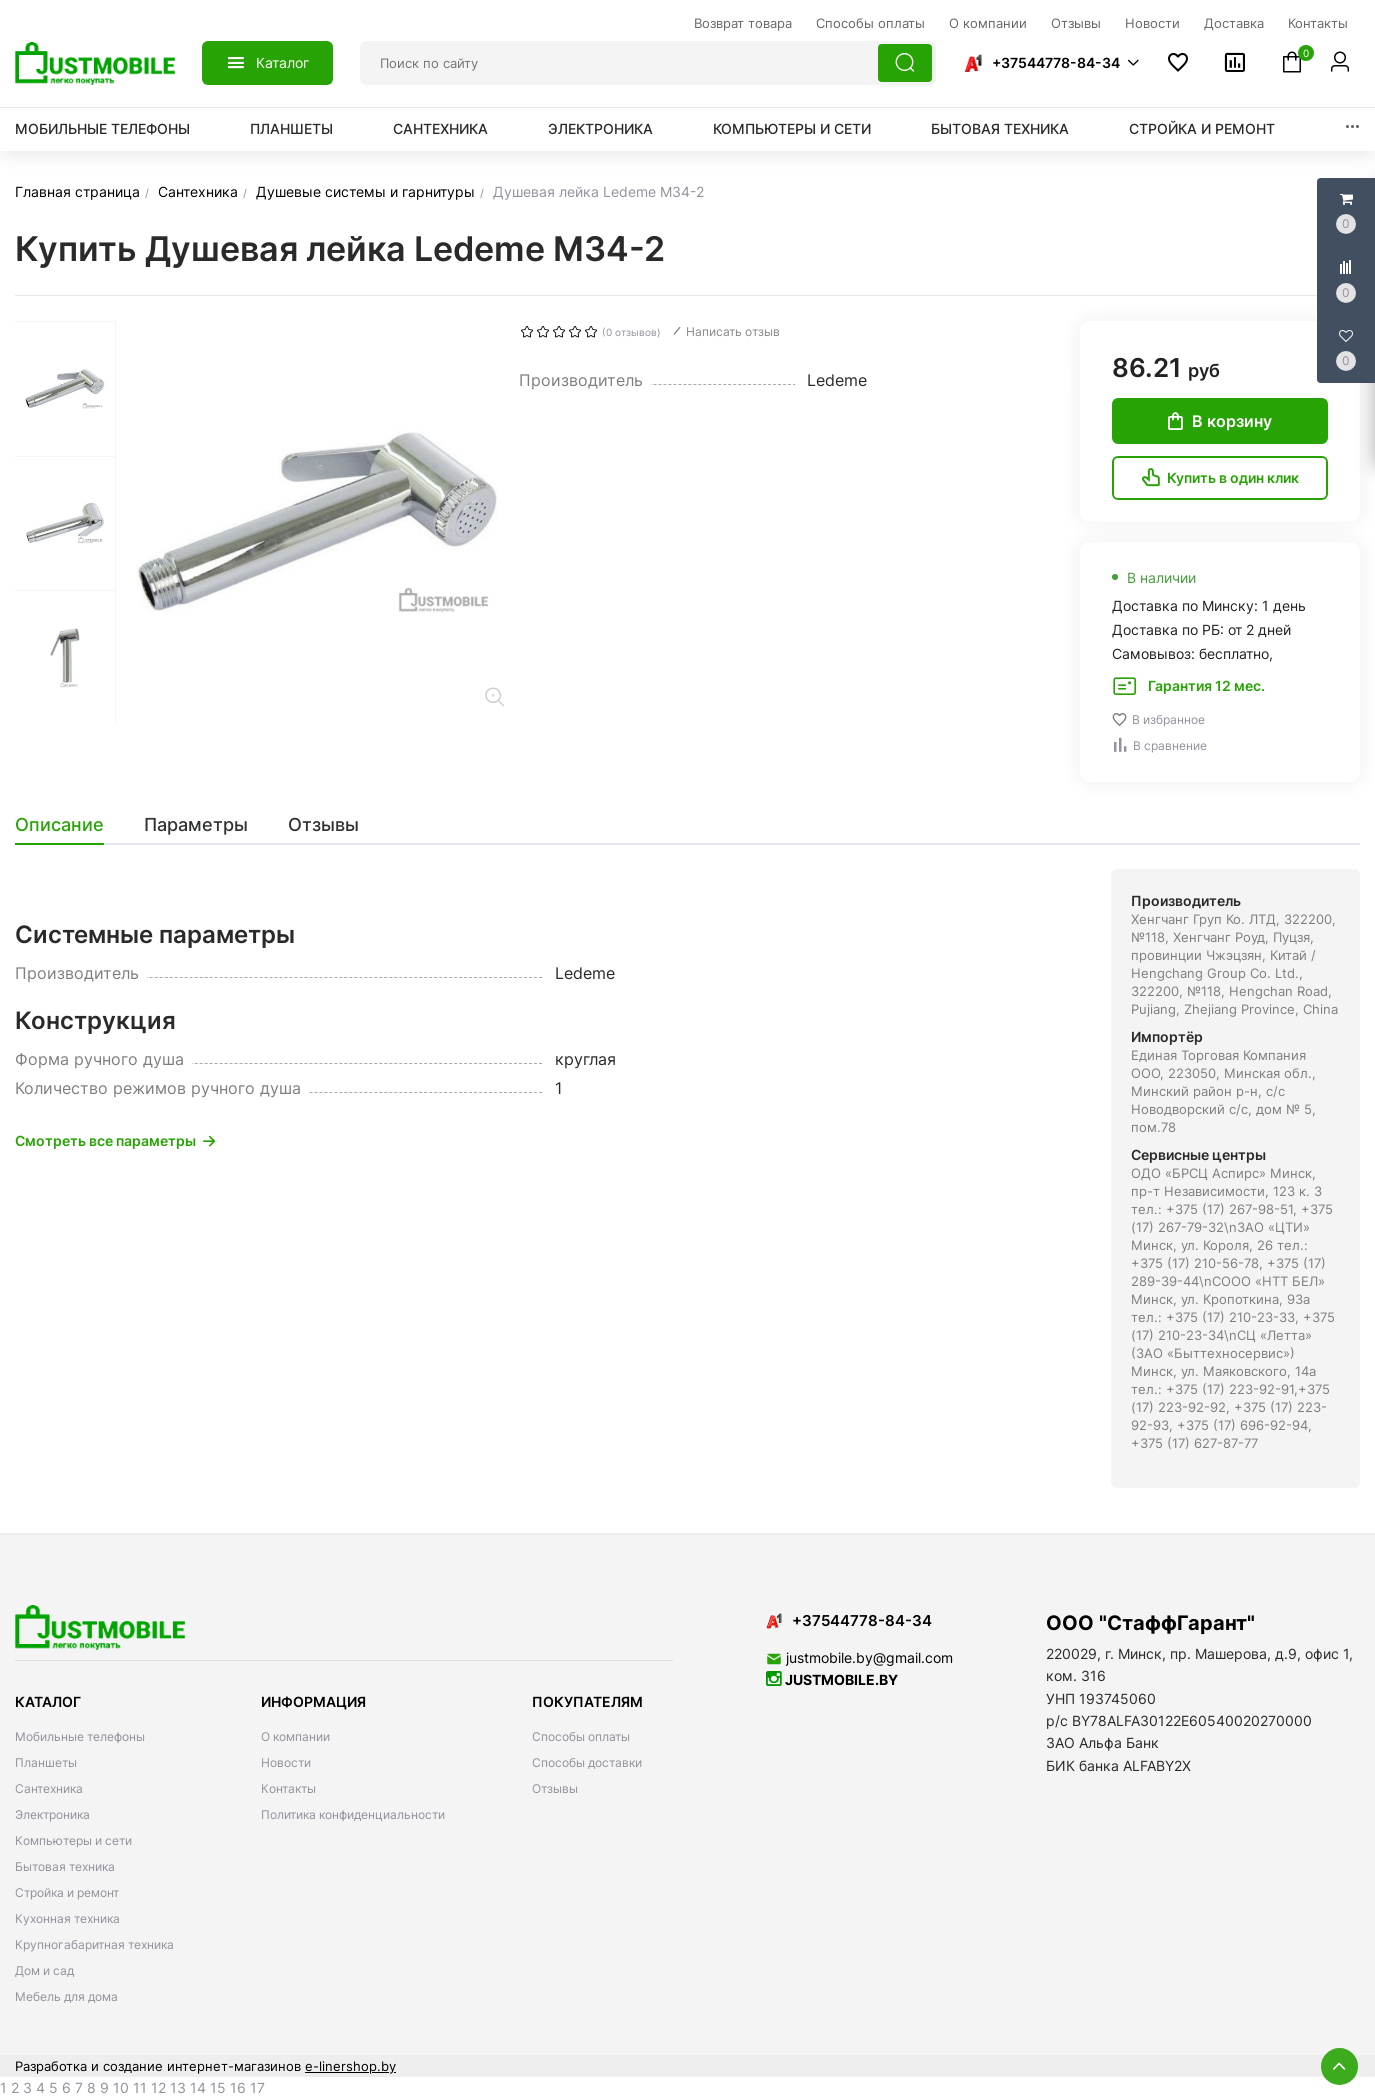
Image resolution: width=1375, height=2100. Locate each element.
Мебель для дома (66, 1996)
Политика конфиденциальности (353, 1814)
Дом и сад (44, 1970)
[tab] (69, 825)
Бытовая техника (1000, 128)
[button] (1051, 63)
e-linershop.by (350, 2066)
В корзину (1220, 421)
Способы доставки (587, 1762)
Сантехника (440, 128)
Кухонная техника (67, 1918)
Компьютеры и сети (792, 128)
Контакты (288, 1788)
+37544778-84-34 (1056, 62)
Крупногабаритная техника (94, 1944)
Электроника (600, 128)
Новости (286, 1762)
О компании (295, 1736)
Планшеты (291, 128)
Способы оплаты (581, 1736)
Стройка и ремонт (1202, 128)
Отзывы (555, 1788)
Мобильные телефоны (102, 128)
